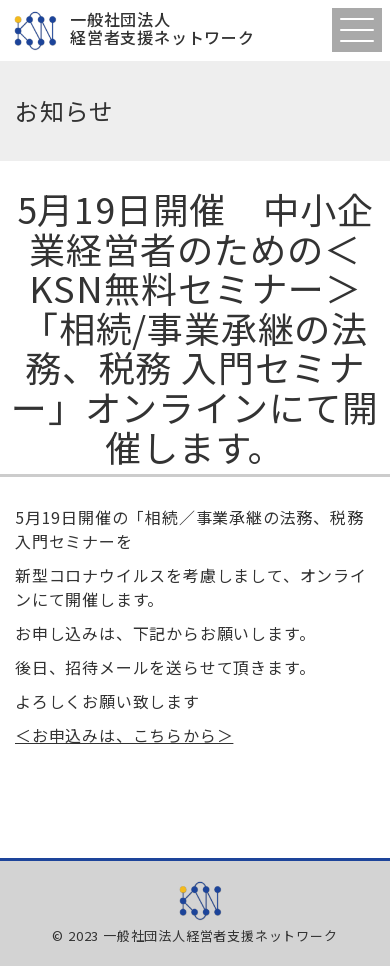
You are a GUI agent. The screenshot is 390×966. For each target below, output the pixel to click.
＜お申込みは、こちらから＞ (124, 735)
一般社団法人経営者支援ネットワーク (162, 30)
